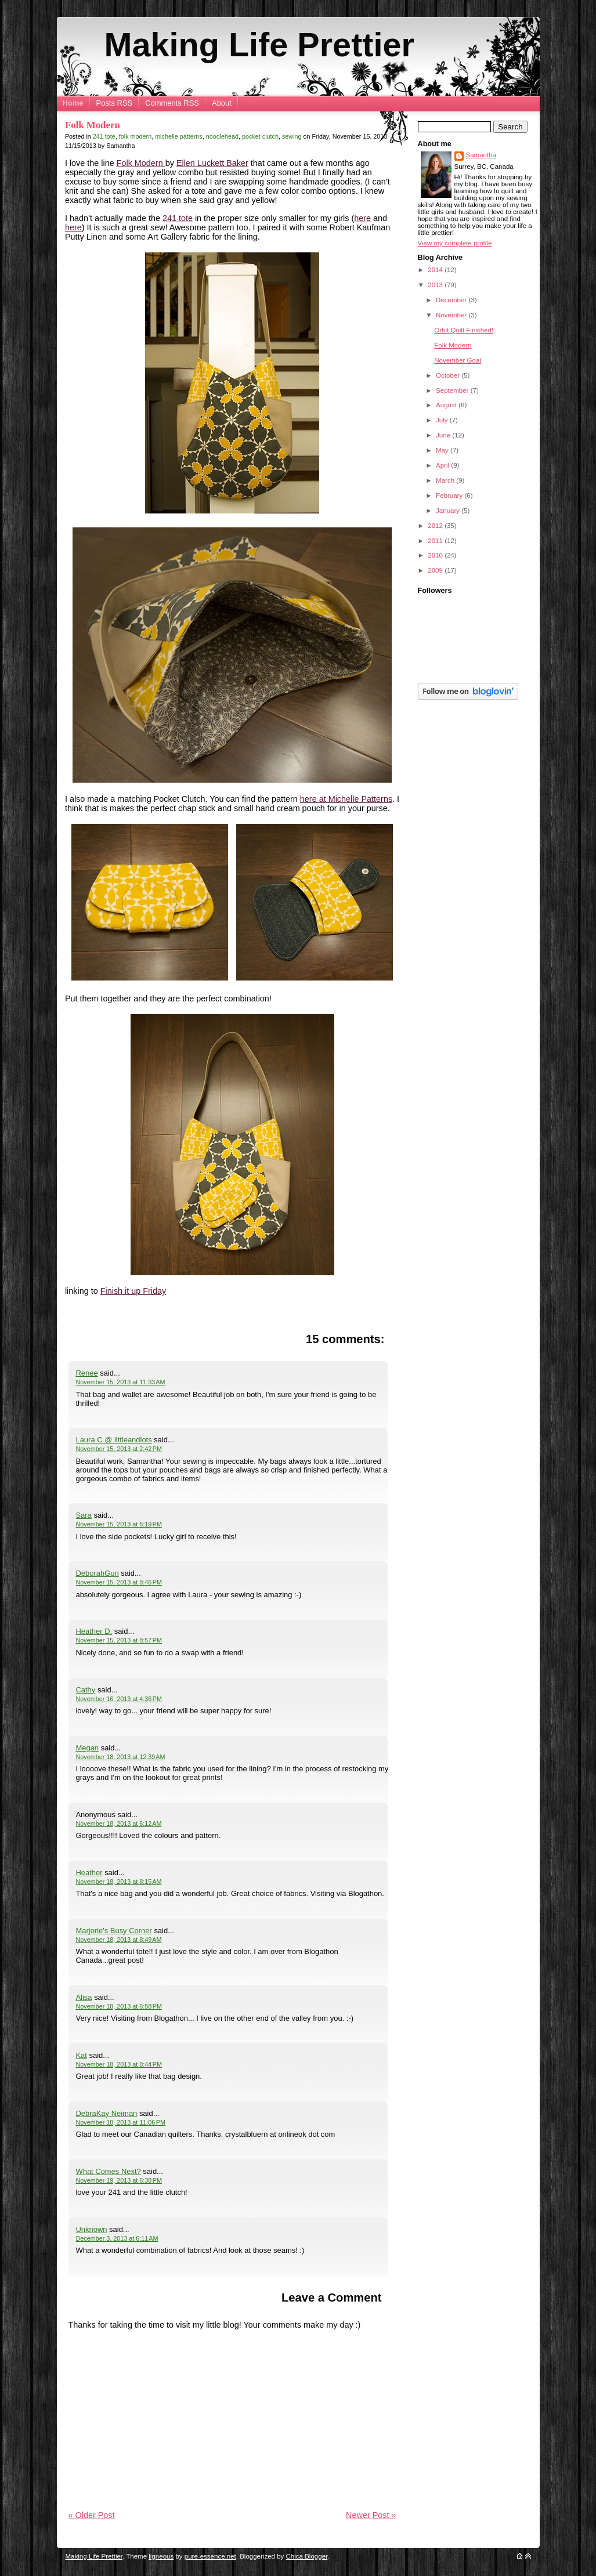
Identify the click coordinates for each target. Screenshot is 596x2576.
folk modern (135, 136)
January (448, 510)
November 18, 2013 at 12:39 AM (120, 1756)
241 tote (104, 136)
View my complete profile (455, 243)
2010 (436, 555)
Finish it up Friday (133, 1291)
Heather (88, 1872)
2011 (436, 540)
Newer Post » (371, 2515)
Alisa (83, 1997)
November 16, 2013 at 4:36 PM (118, 1698)
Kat (80, 2055)
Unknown (91, 2229)
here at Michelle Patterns (346, 799)
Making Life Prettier (259, 44)
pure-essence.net (210, 2556)
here (362, 218)
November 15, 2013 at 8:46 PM (118, 1582)
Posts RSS (114, 103)
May (443, 450)
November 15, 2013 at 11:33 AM (120, 1382)
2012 (436, 525)
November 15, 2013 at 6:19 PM (118, 1524)
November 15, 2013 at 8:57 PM (118, 1640)
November (452, 315)
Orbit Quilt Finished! (463, 330)
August (447, 404)
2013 (436, 284)
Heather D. (93, 1631)
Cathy (85, 1689)
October (448, 375)
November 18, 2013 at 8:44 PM (118, 2064)
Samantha (481, 154)
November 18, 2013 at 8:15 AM (118, 1881)
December (452, 299)
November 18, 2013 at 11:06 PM (120, 2122)
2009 (436, 570)
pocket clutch (260, 136)
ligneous (161, 2556)
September (453, 390)
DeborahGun (96, 1573)
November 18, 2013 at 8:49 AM (118, 1939)
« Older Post (91, 2515)
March (446, 480)
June (444, 435)
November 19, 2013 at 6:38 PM (118, 2180)
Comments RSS (172, 103)
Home (73, 103)
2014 (436, 269)
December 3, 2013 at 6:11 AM (116, 2238)
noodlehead (222, 136)
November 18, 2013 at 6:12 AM (118, 1823)
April (443, 465)
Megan (87, 1747)
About (222, 103)
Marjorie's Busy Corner (113, 1930)
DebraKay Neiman (106, 2113)
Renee (86, 1373)
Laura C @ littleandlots (113, 1439)
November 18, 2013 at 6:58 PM (118, 2006)
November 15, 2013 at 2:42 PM (118, 1448)
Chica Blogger (307, 2556)
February (450, 495)
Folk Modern (92, 125)
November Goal (457, 360)
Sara (83, 1515)
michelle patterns (179, 136)
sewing (292, 136)
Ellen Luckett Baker (212, 163)
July (443, 420)
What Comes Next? (107, 2171)
